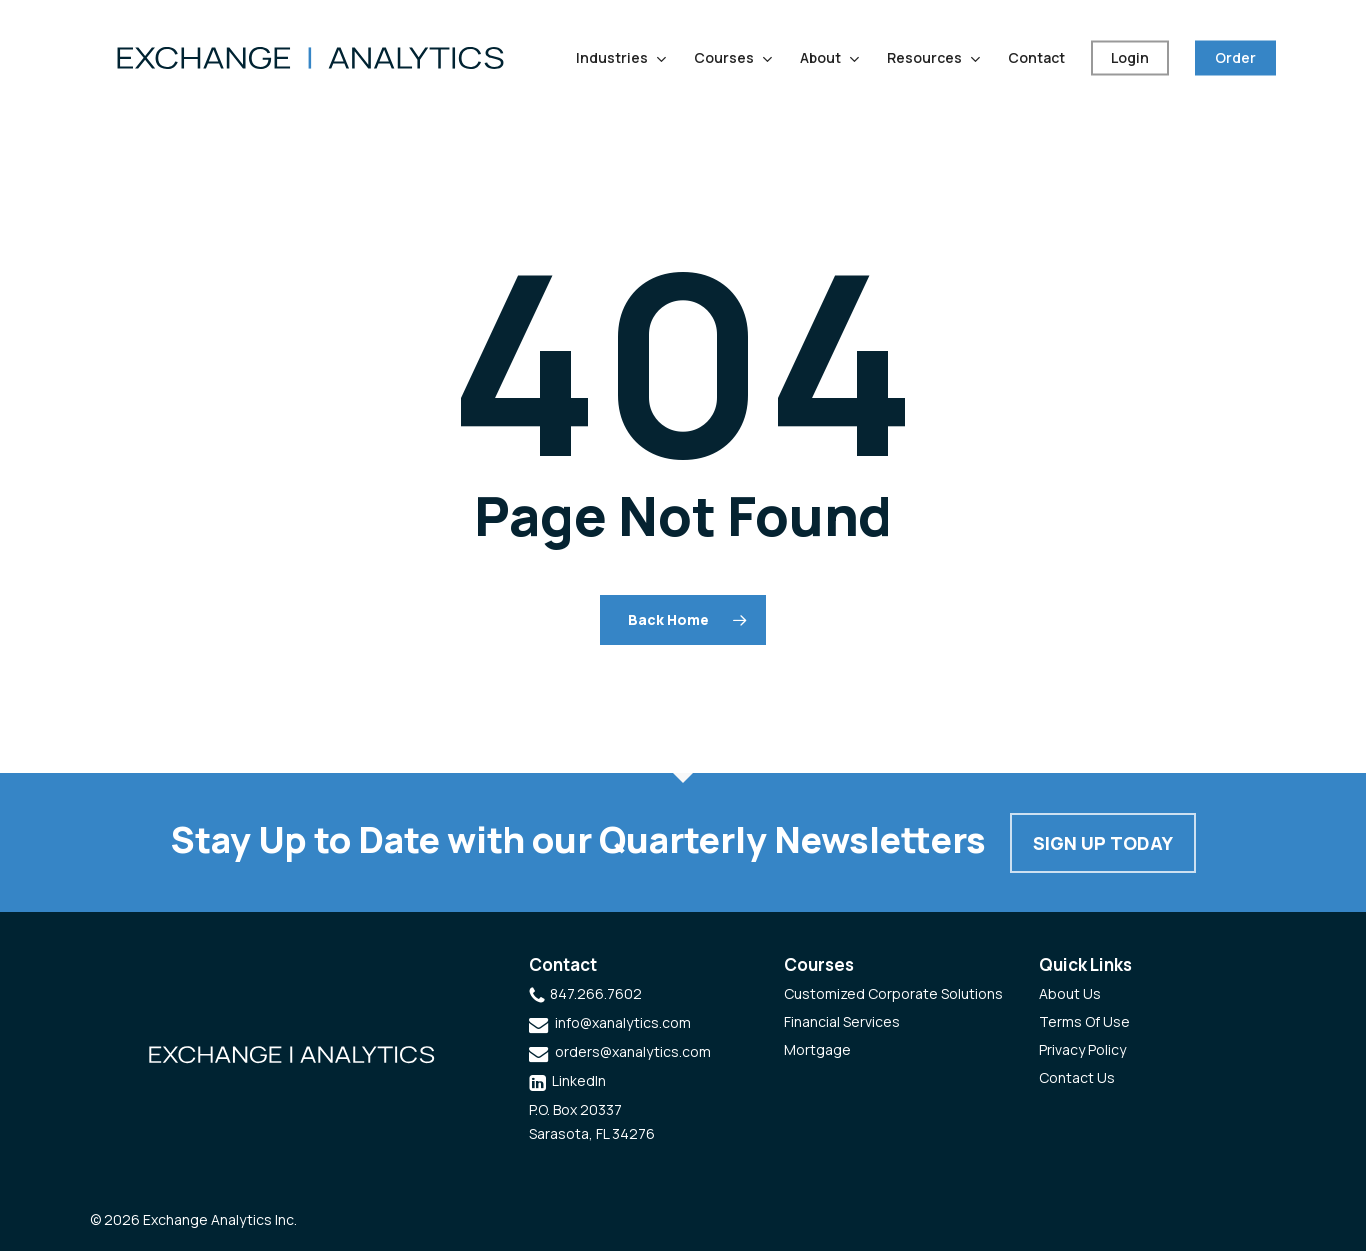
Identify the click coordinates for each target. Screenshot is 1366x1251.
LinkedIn (579, 1080)
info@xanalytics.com (623, 1022)
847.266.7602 (596, 993)
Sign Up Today (1103, 843)
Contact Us (1077, 1077)
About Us (1070, 993)
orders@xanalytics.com (633, 1051)
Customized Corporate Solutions (893, 993)
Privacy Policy (1082, 1049)
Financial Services (842, 1021)
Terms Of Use (1084, 1021)
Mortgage (817, 1049)
